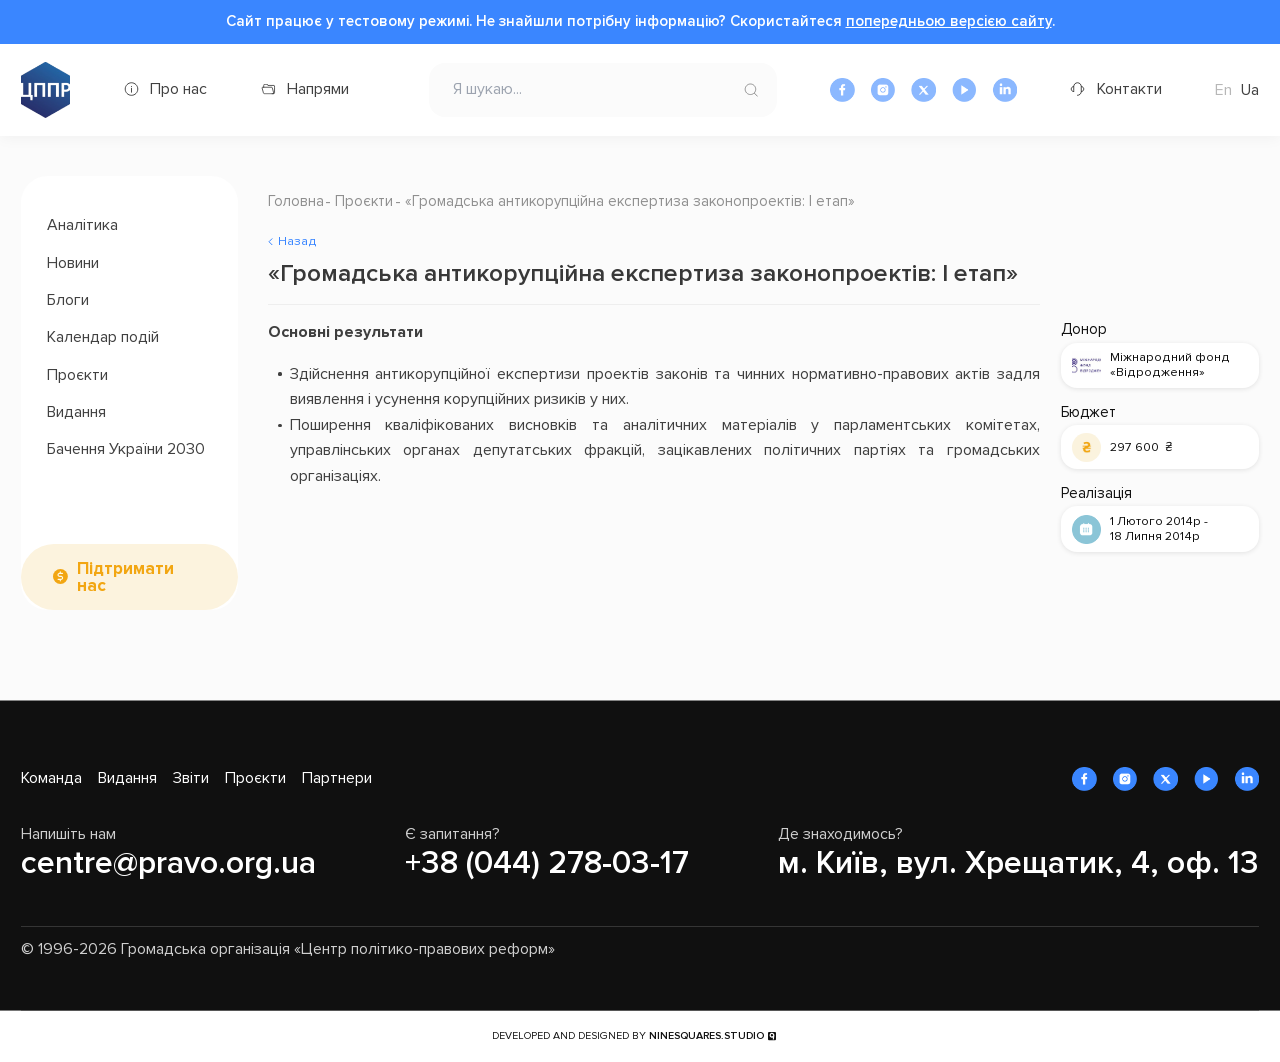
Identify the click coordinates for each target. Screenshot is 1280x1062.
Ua (1250, 90)
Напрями (318, 89)
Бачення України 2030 (126, 449)
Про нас (178, 89)
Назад (297, 241)
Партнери (337, 778)
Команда (51, 778)
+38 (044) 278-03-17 (547, 863)
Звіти (191, 778)
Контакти (1129, 89)
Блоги (68, 300)
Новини (73, 263)
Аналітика (82, 225)
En (1223, 90)
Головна (296, 201)
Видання (76, 412)
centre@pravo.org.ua (168, 863)
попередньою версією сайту (949, 21)
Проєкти (77, 375)
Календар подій (103, 337)
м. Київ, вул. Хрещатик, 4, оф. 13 (1018, 863)
